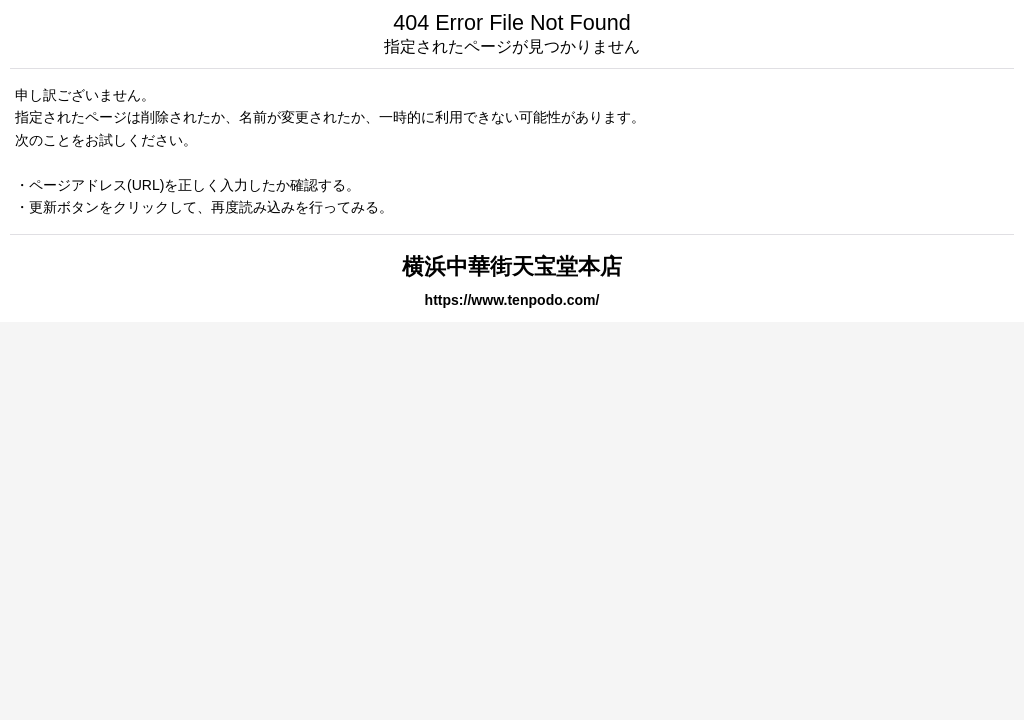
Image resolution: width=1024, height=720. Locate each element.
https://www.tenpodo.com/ (512, 300)
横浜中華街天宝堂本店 (512, 266)
